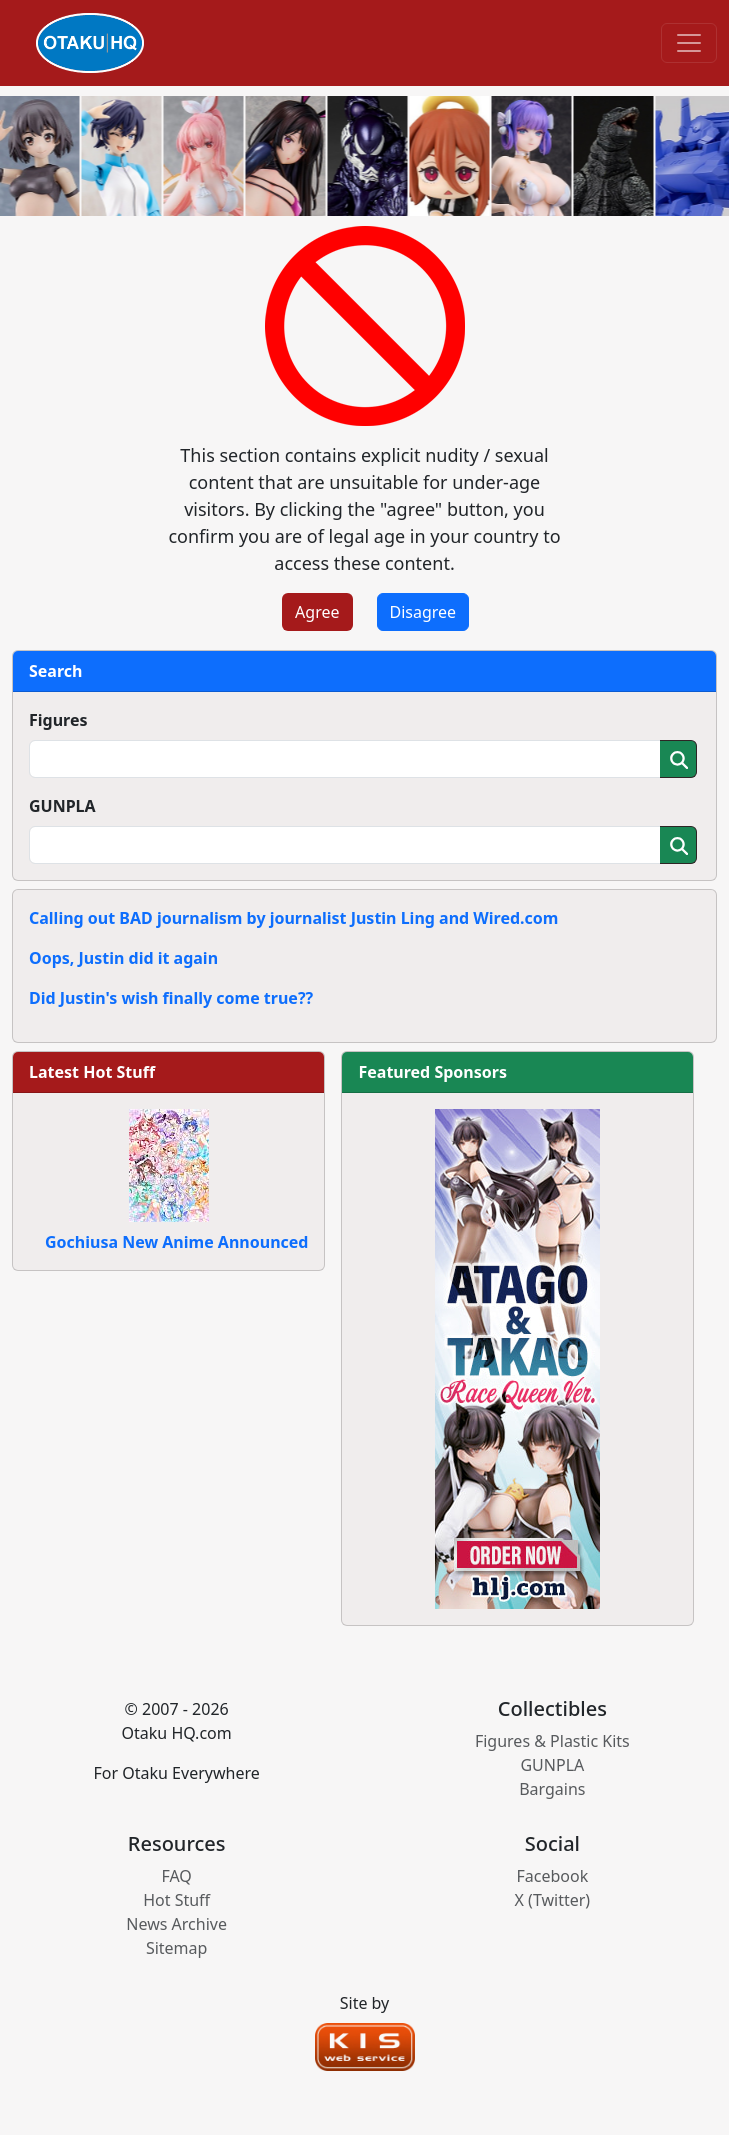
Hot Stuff (176, 1900)
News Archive (176, 1924)
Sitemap (177, 1948)
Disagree (423, 612)
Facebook (552, 1876)
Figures (58, 720)
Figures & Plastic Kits (552, 1741)
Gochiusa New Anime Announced (176, 1242)
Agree (317, 612)
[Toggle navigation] (689, 43)
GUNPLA (62, 806)
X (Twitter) (553, 1900)
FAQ (176, 1876)
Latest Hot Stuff (92, 1072)
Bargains (552, 1789)
